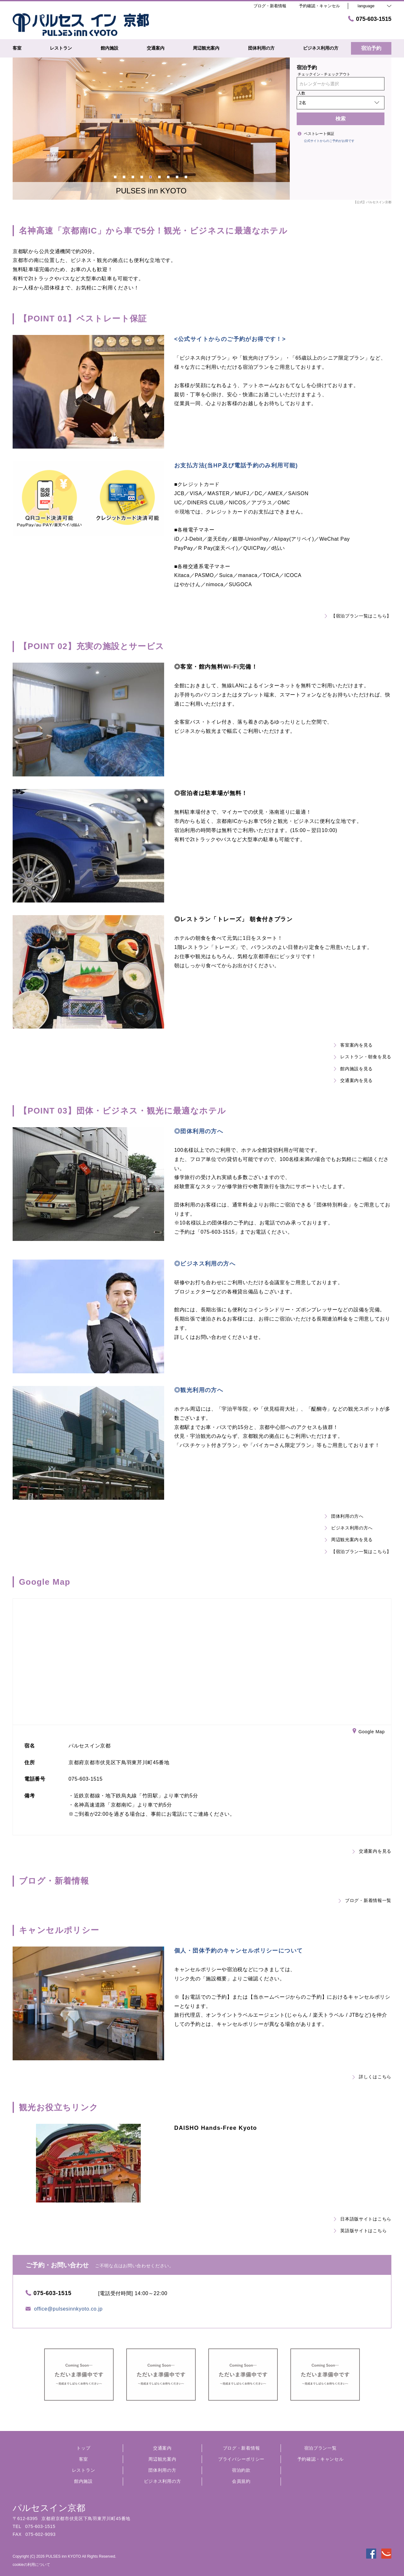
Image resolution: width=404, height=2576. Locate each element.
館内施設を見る (353, 1068)
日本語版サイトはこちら (362, 2218)
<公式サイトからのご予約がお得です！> (230, 339)
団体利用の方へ (344, 1516)
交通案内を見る (353, 1080)
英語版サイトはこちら (360, 2230)
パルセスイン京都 (49, 2508)
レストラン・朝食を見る (362, 1056)
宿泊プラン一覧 (320, 2448)
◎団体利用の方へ (198, 1131)
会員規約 (241, 2481)
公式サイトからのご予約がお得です (329, 141)
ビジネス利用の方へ (349, 1527)
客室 (83, 2459)
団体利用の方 (162, 2470)
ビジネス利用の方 (162, 2481)
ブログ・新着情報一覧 (365, 1900)
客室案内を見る (353, 1045)
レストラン (83, 2470)
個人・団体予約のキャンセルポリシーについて (238, 1950)
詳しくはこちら (372, 2076)
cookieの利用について (31, 2564)
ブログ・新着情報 (241, 2448)
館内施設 (83, 2481)
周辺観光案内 (162, 2459)
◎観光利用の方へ (198, 1390)
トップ (83, 2448)
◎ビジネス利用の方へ (204, 1264)
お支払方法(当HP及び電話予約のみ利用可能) (236, 465)
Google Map (369, 1732)
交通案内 (162, 2448)
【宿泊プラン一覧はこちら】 (358, 615)
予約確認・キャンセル (319, 5)
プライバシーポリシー (241, 2459)
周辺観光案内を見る (349, 1539)
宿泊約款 (241, 2470)
